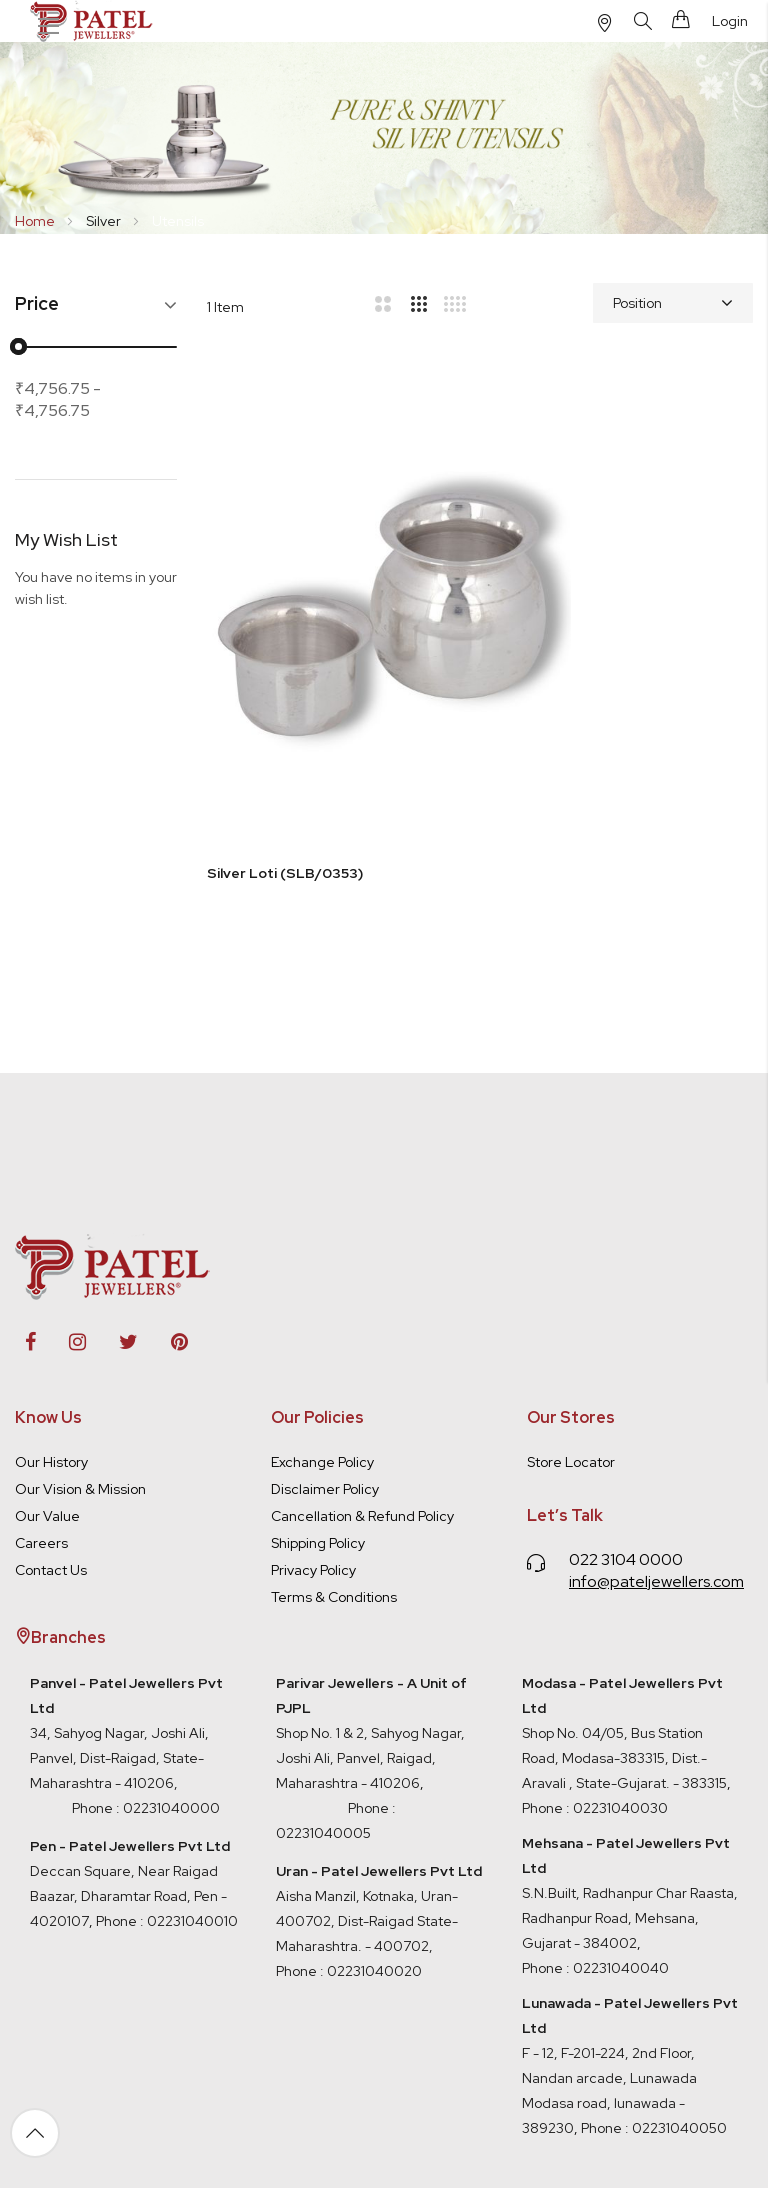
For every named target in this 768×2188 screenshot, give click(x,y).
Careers (41, 1423)
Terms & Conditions (334, 1477)
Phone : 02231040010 (165, 1801)
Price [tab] (37, 304)
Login (730, 21)
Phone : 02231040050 (654, 2008)
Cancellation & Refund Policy (362, 1396)
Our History (51, 1342)
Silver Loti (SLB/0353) (285, 742)
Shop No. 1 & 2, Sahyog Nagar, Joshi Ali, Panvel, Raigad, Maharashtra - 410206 (371, 1613)
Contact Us (51, 1450)
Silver (105, 221)
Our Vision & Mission (80, 1369)
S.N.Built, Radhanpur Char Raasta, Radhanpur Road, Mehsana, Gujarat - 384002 (630, 1798)
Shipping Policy (318, 1423)
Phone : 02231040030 (595, 1688)
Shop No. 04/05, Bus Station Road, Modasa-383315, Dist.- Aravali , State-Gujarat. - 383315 (624, 1613)
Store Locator (571, 1342)
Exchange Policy (322, 1342)
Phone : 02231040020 (349, 1851)
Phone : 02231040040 (595, 1848)
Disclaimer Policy (325, 1369)
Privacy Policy (313, 1450)
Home (36, 221)
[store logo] (93, 21)
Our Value (47, 1396)
